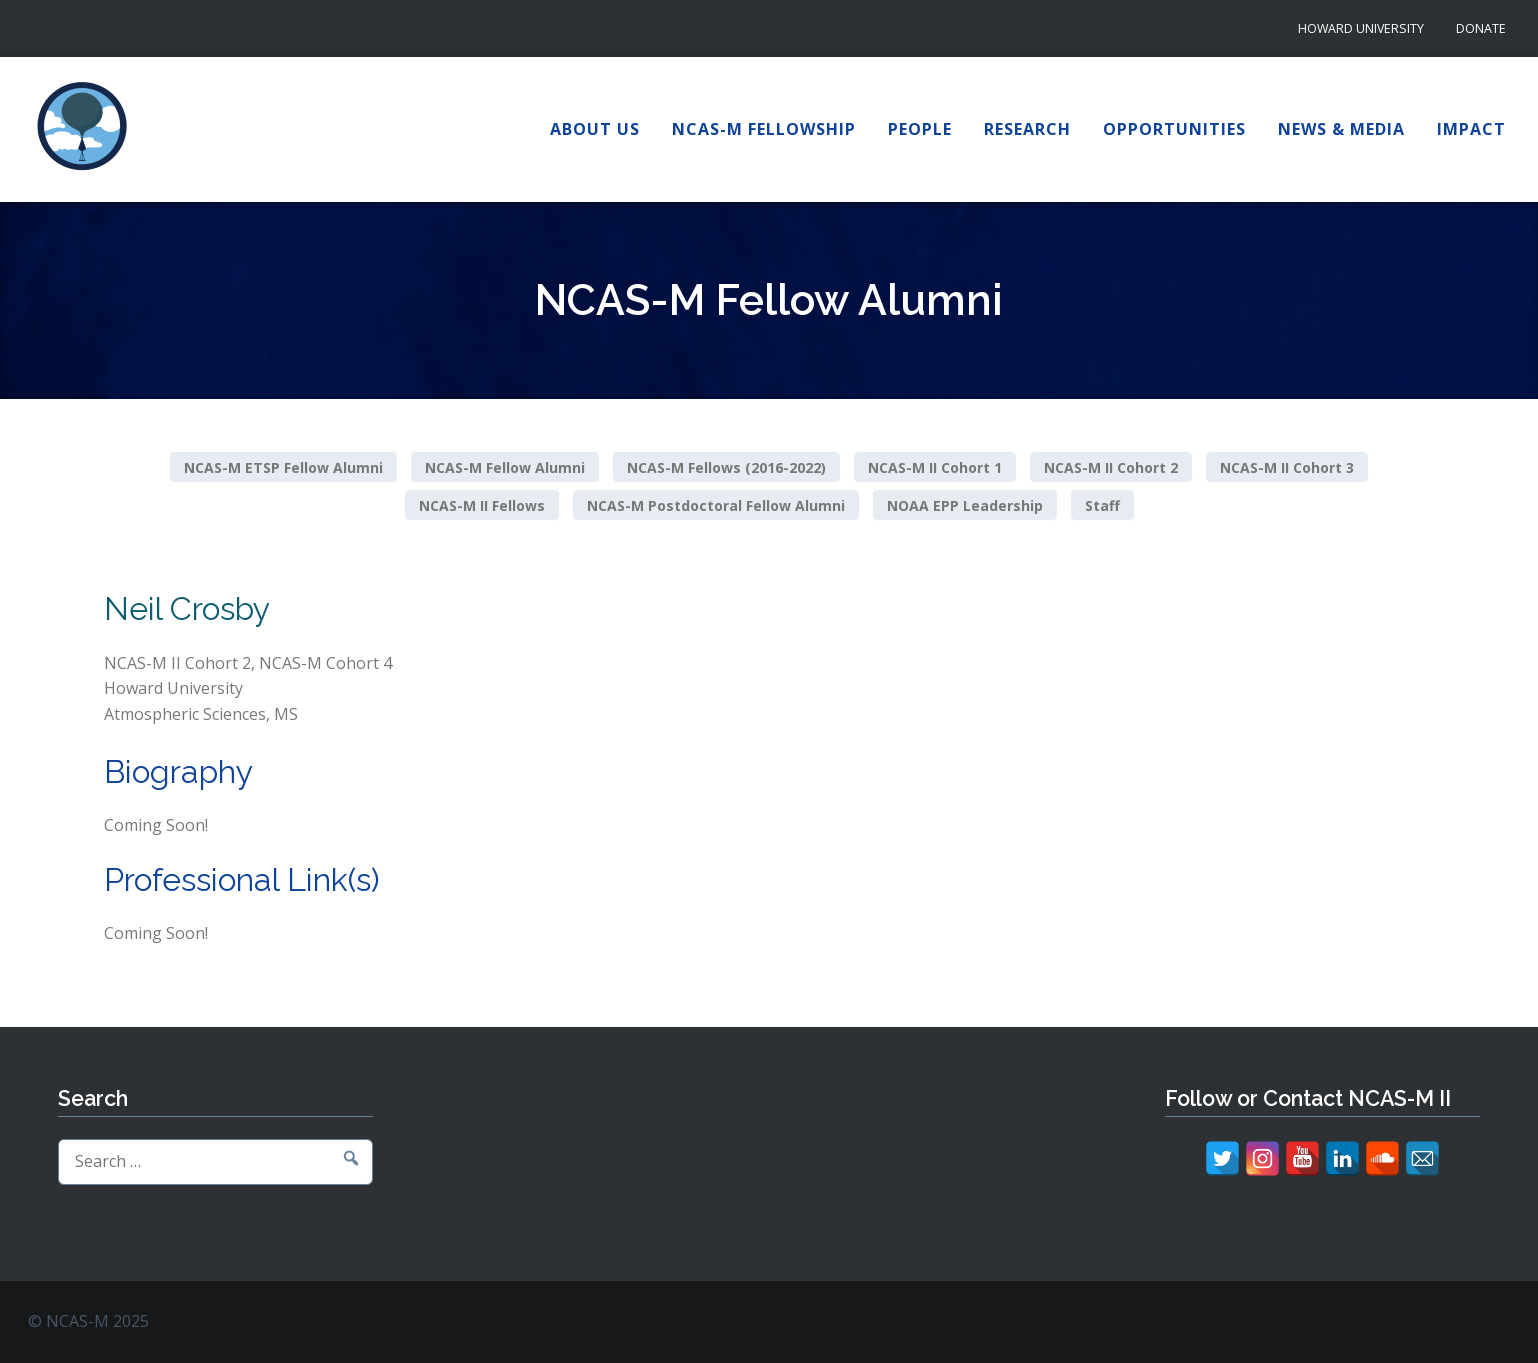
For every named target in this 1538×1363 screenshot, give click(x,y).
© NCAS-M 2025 (88, 1321)
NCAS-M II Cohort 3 (1287, 467)
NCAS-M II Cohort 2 (1111, 467)
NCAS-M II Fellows (482, 504)
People (920, 129)
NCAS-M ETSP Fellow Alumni (283, 467)
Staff (1102, 504)
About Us (595, 129)
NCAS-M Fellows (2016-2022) (726, 467)
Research (1027, 129)
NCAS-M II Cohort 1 (935, 467)
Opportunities (1174, 129)
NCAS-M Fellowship (764, 129)
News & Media (1341, 129)
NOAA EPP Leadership (965, 504)
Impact (1471, 129)
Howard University (1361, 28)
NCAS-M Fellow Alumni (505, 467)
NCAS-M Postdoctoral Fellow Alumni (716, 504)
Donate (1481, 28)
